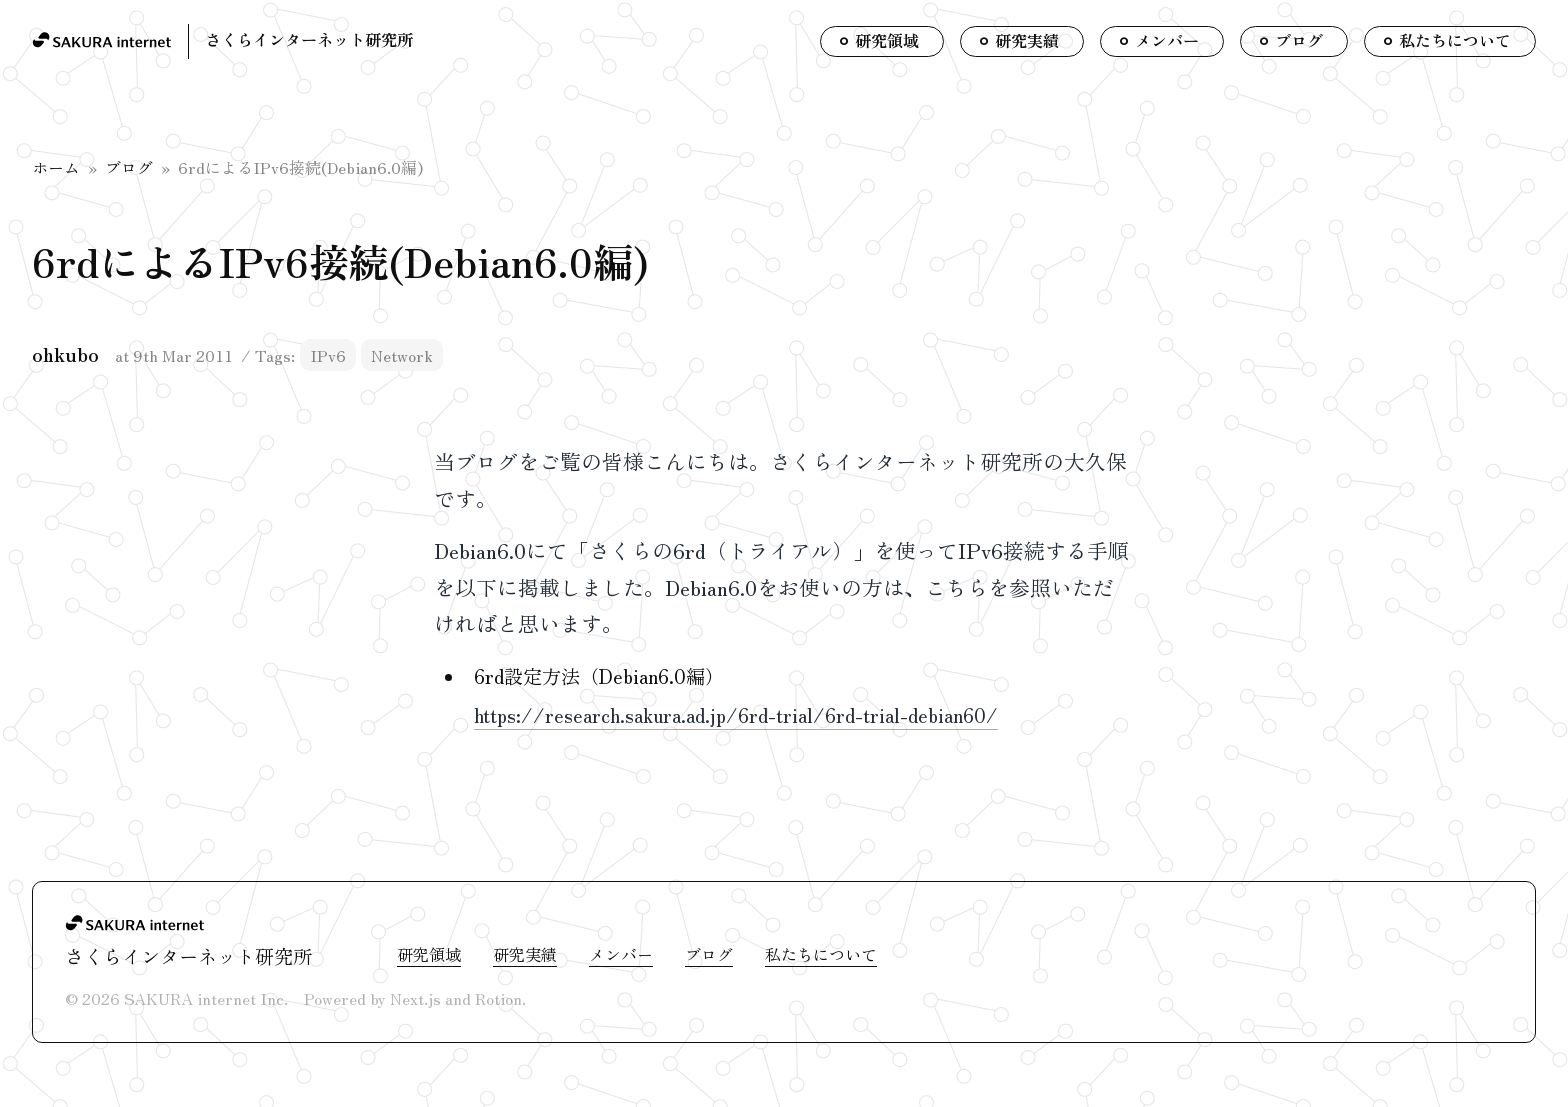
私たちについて (821, 954)
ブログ (129, 167)
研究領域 (429, 954)
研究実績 (525, 954)
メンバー (621, 954)
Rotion (498, 998)
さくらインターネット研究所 (309, 39)
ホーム (56, 167)
